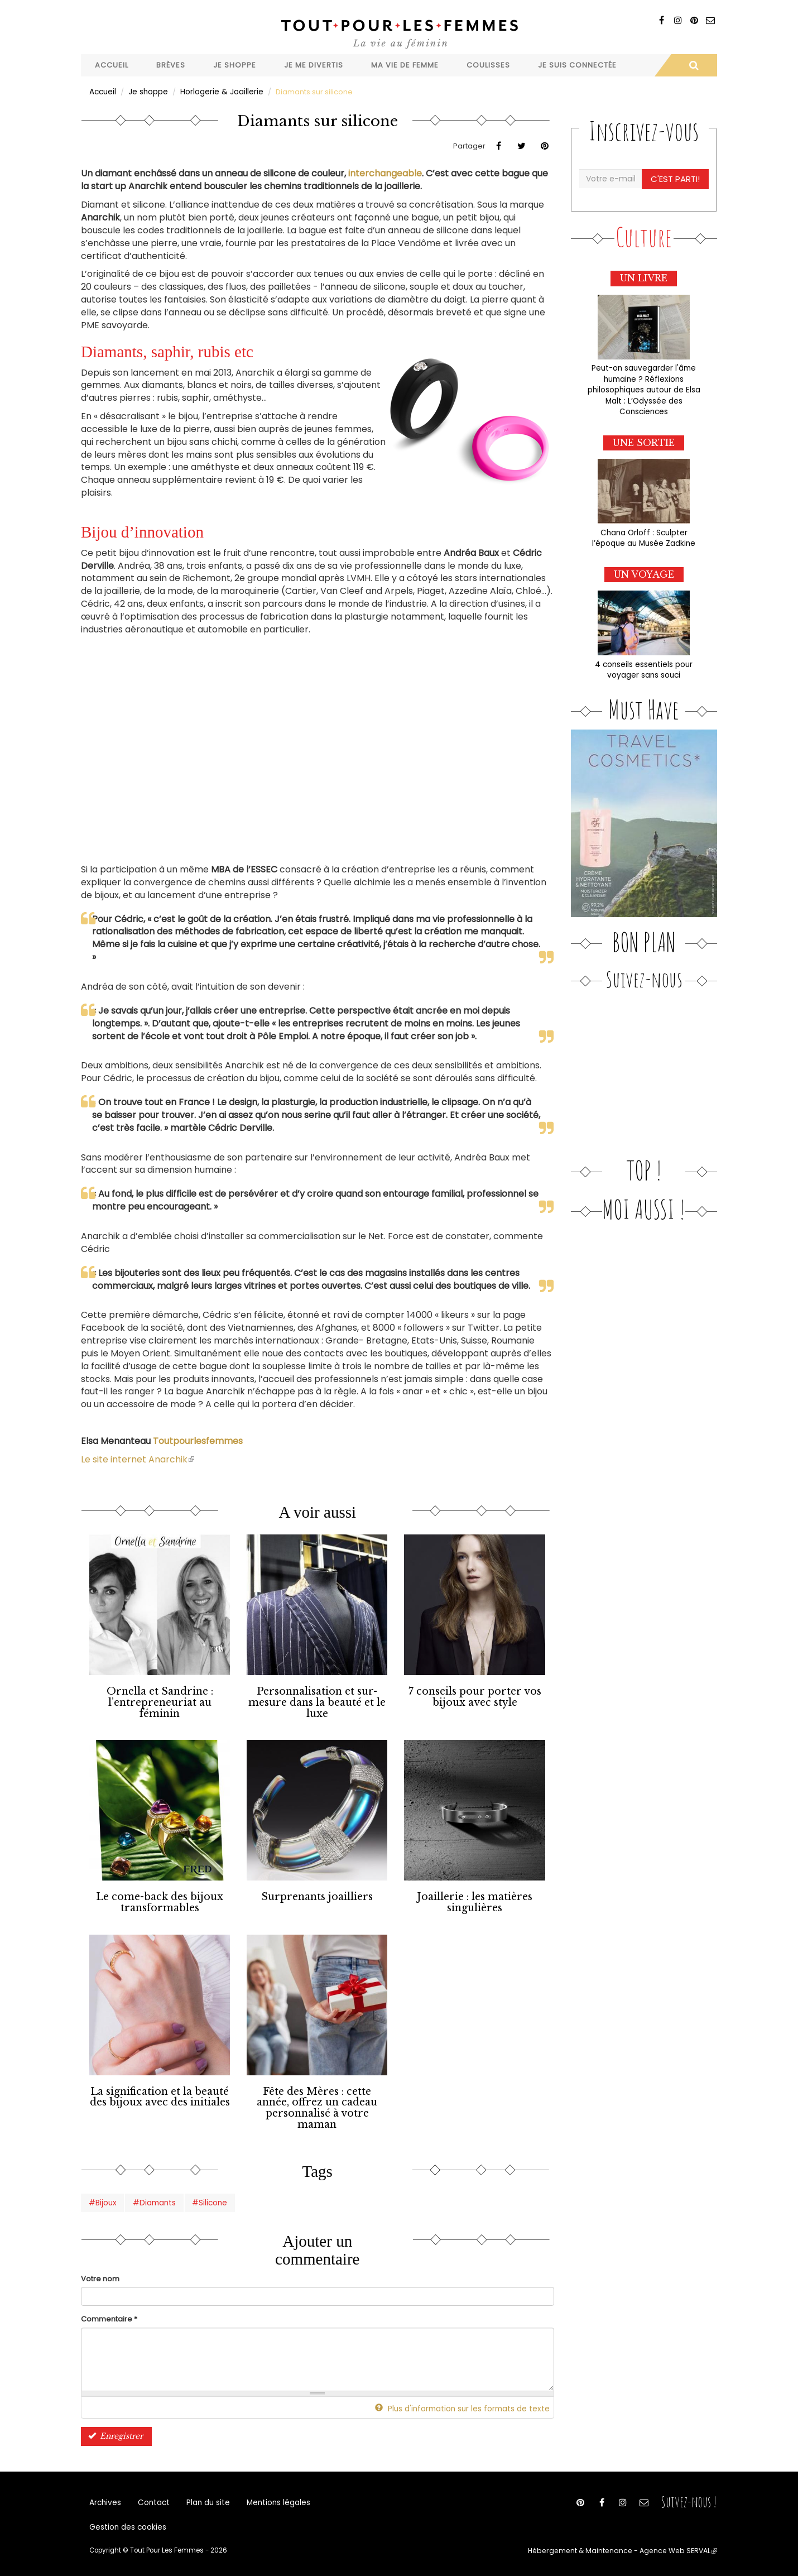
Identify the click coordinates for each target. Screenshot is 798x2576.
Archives (105, 2497)
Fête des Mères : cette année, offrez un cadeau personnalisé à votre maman (317, 2103)
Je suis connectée (577, 65)
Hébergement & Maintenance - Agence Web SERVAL (629, 2550)
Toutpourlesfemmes (198, 1440)
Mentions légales (272, 2497)
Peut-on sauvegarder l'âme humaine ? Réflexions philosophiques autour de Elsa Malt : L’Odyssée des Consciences (644, 387)
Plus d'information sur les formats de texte (468, 2402)
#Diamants (151, 2196)
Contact (151, 2497)
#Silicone (205, 2196)
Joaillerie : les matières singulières (475, 1899)
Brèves (170, 65)
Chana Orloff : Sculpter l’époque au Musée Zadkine (644, 533)
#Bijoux (102, 2196)
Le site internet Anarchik (137, 1458)
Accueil (111, 65)
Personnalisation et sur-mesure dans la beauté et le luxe (317, 1701)
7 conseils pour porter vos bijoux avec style (475, 1696)
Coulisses (488, 65)
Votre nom (100, 2272)
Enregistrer (114, 2429)
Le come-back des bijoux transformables (160, 1899)
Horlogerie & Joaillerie (220, 91)
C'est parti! (676, 178)
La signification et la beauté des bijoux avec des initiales (159, 2093)
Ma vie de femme (405, 65)
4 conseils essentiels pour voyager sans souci (644, 664)
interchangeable (385, 172)
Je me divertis (313, 65)
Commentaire (109, 2313)
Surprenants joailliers (317, 1894)
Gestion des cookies (126, 2525)
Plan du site (203, 2497)
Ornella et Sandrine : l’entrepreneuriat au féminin (159, 1701)
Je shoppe (234, 65)
